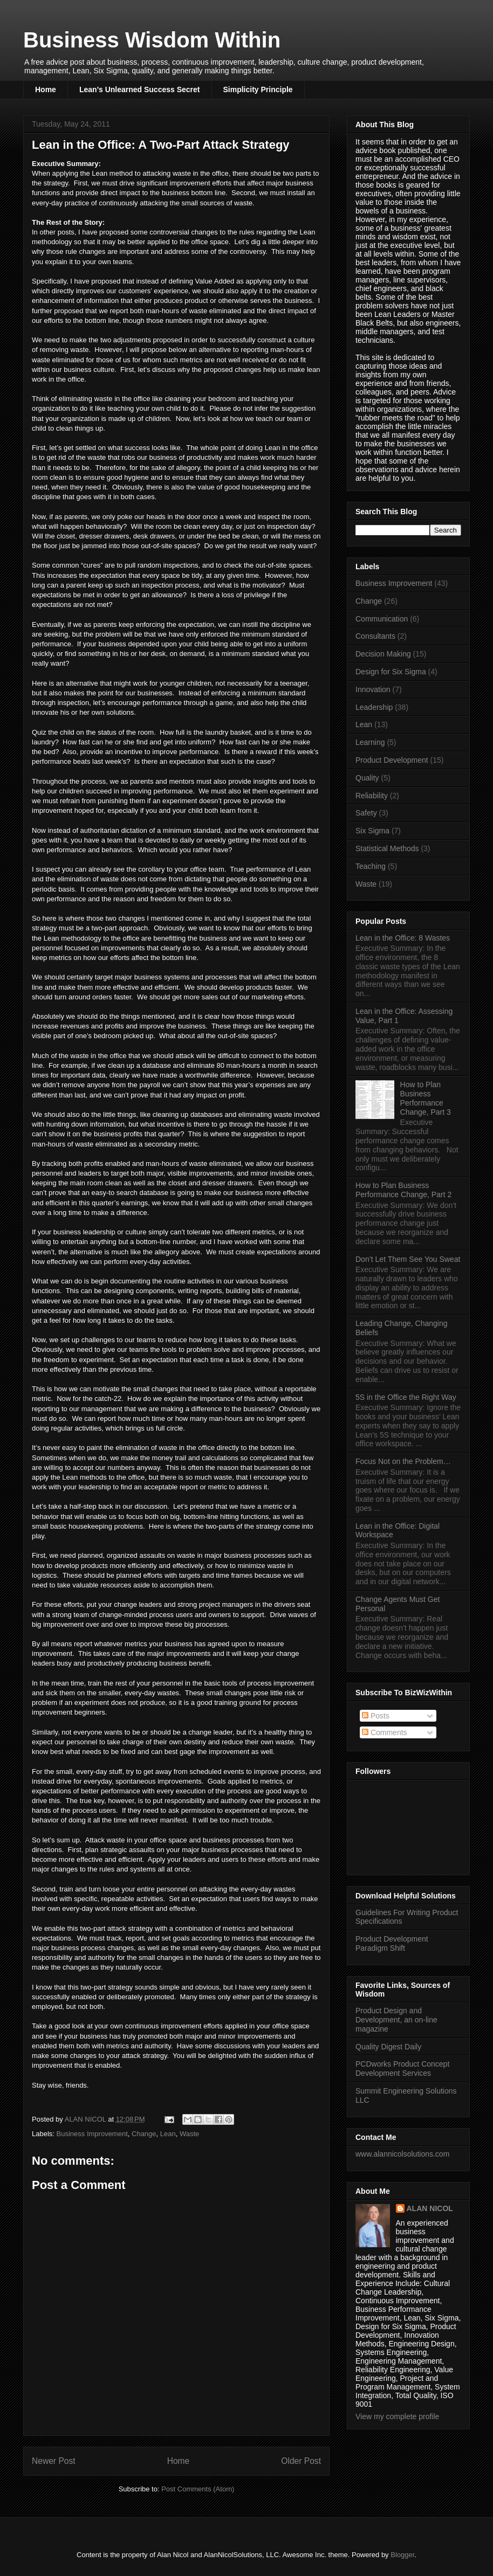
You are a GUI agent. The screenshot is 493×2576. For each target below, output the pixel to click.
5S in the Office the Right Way (405, 1397)
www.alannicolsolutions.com (402, 2154)
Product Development (391, 760)
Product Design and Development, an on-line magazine (396, 2019)
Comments (384, 1732)
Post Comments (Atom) (197, 2489)
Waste (189, 2134)
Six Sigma (372, 830)
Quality (367, 778)
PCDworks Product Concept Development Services (402, 2068)
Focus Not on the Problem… (403, 1461)
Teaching (370, 866)
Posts (375, 1715)
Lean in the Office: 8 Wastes (402, 938)
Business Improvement (92, 2134)
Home (45, 89)
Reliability (371, 795)
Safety (366, 813)
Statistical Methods (387, 848)
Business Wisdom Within (151, 40)
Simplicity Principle (258, 89)
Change (144, 2134)
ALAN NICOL (430, 2208)
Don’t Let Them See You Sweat (407, 1259)
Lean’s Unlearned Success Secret (139, 89)
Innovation (373, 689)
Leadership (374, 707)
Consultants (375, 636)
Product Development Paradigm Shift (391, 1943)
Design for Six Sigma (390, 671)
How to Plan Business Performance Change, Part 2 (403, 1190)
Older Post (301, 2460)
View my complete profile (397, 2416)
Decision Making (383, 654)
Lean (168, 2134)
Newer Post (54, 2460)
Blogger (402, 2555)
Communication (381, 618)
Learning (370, 742)
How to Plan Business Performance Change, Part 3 (425, 1098)
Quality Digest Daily (388, 2046)
